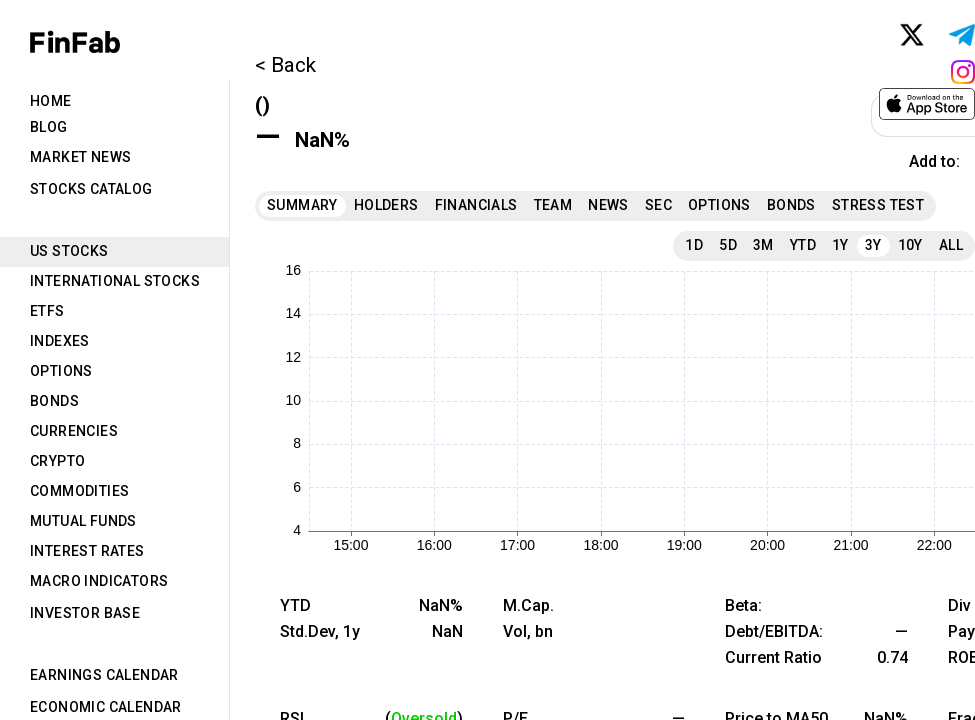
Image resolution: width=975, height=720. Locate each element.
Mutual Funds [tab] (83, 521)
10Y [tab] (910, 245)
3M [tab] (763, 245)
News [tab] (608, 205)
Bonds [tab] (54, 401)
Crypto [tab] (57, 461)
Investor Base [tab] (85, 613)
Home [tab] (51, 101)
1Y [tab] (840, 245)
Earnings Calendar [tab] (104, 675)
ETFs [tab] (47, 311)
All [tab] (951, 245)
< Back (285, 65)
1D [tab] (694, 245)
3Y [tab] (873, 245)
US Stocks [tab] (69, 251)
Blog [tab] (49, 127)
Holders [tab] (386, 205)
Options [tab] (61, 371)
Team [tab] (553, 205)
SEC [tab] (658, 205)
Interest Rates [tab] (87, 551)
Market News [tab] (80, 157)
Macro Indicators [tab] (99, 581)
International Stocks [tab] (115, 281)
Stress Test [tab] (878, 205)
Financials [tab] (476, 205)
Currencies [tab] (74, 431)
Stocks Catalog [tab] (91, 189)
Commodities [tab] (79, 491)
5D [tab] (728, 245)
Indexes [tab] (60, 341)
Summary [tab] (302, 205)
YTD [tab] (803, 245)
